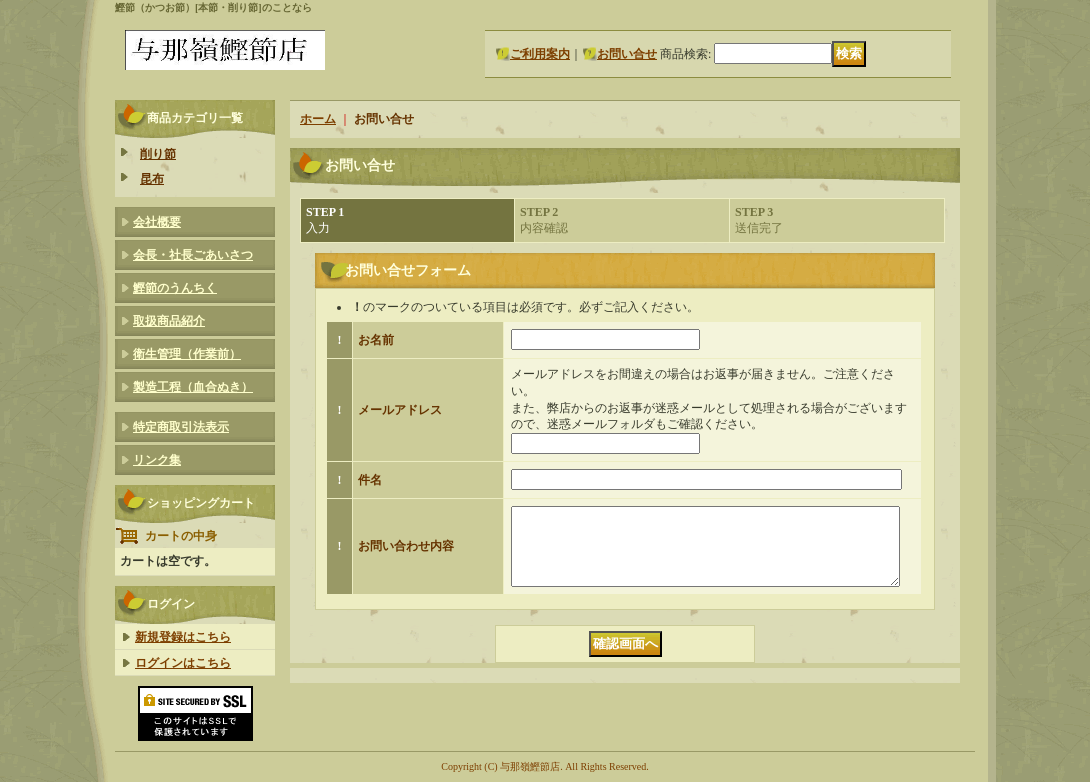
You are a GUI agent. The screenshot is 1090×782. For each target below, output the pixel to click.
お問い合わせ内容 (406, 554)
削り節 (158, 154)
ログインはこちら (183, 663)
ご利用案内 (540, 54)
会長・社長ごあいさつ (193, 255)
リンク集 (157, 460)
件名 (370, 480)
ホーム (318, 119)
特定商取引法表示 (181, 427)
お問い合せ (627, 54)
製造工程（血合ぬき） (193, 387)
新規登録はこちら (183, 637)
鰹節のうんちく (175, 288)
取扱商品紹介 (169, 321)
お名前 (376, 340)
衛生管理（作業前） (187, 354)
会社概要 (157, 222)
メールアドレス (400, 410)
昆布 (152, 179)
